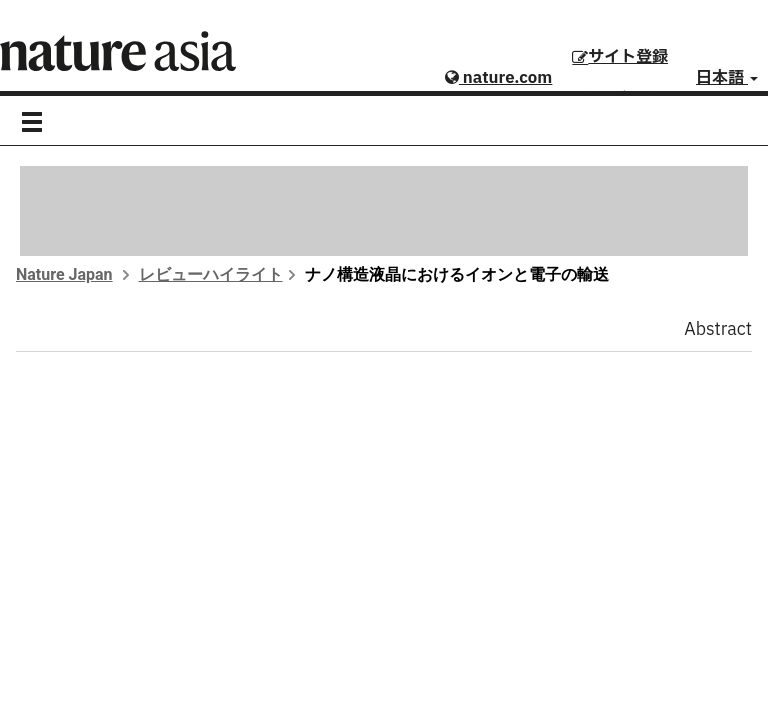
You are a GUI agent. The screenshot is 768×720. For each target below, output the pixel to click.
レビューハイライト (211, 274)
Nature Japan (64, 274)
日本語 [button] (727, 78)
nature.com (498, 78)
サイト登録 (620, 57)
